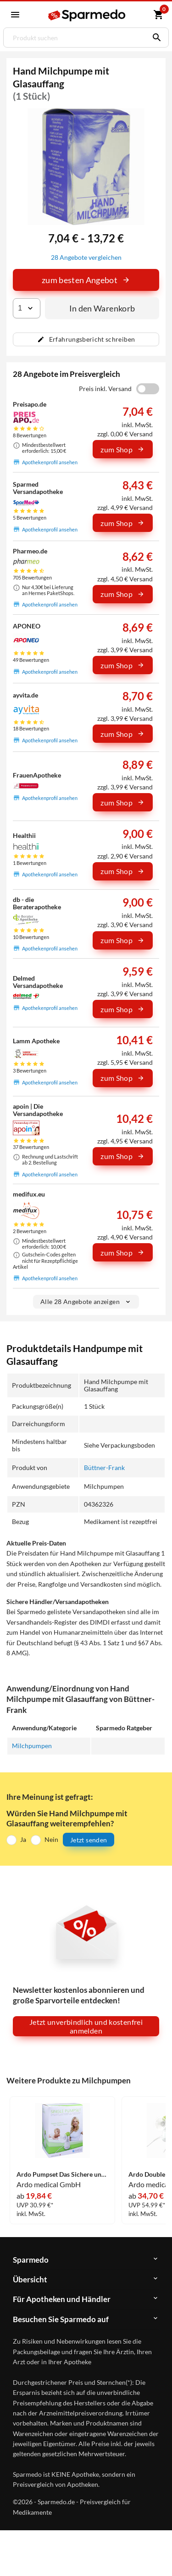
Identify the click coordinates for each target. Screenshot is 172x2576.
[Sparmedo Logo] (87, 15)
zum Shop (122, 449)
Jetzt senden (88, 1840)
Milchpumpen (32, 1746)
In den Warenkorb (102, 308)
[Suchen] (154, 37)
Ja (23, 1839)
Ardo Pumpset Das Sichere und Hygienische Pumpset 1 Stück (62, 2174)
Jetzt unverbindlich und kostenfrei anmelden (86, 2026)
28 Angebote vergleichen (86, 257)
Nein (51, 1839)
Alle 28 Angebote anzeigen (86, 1301)
